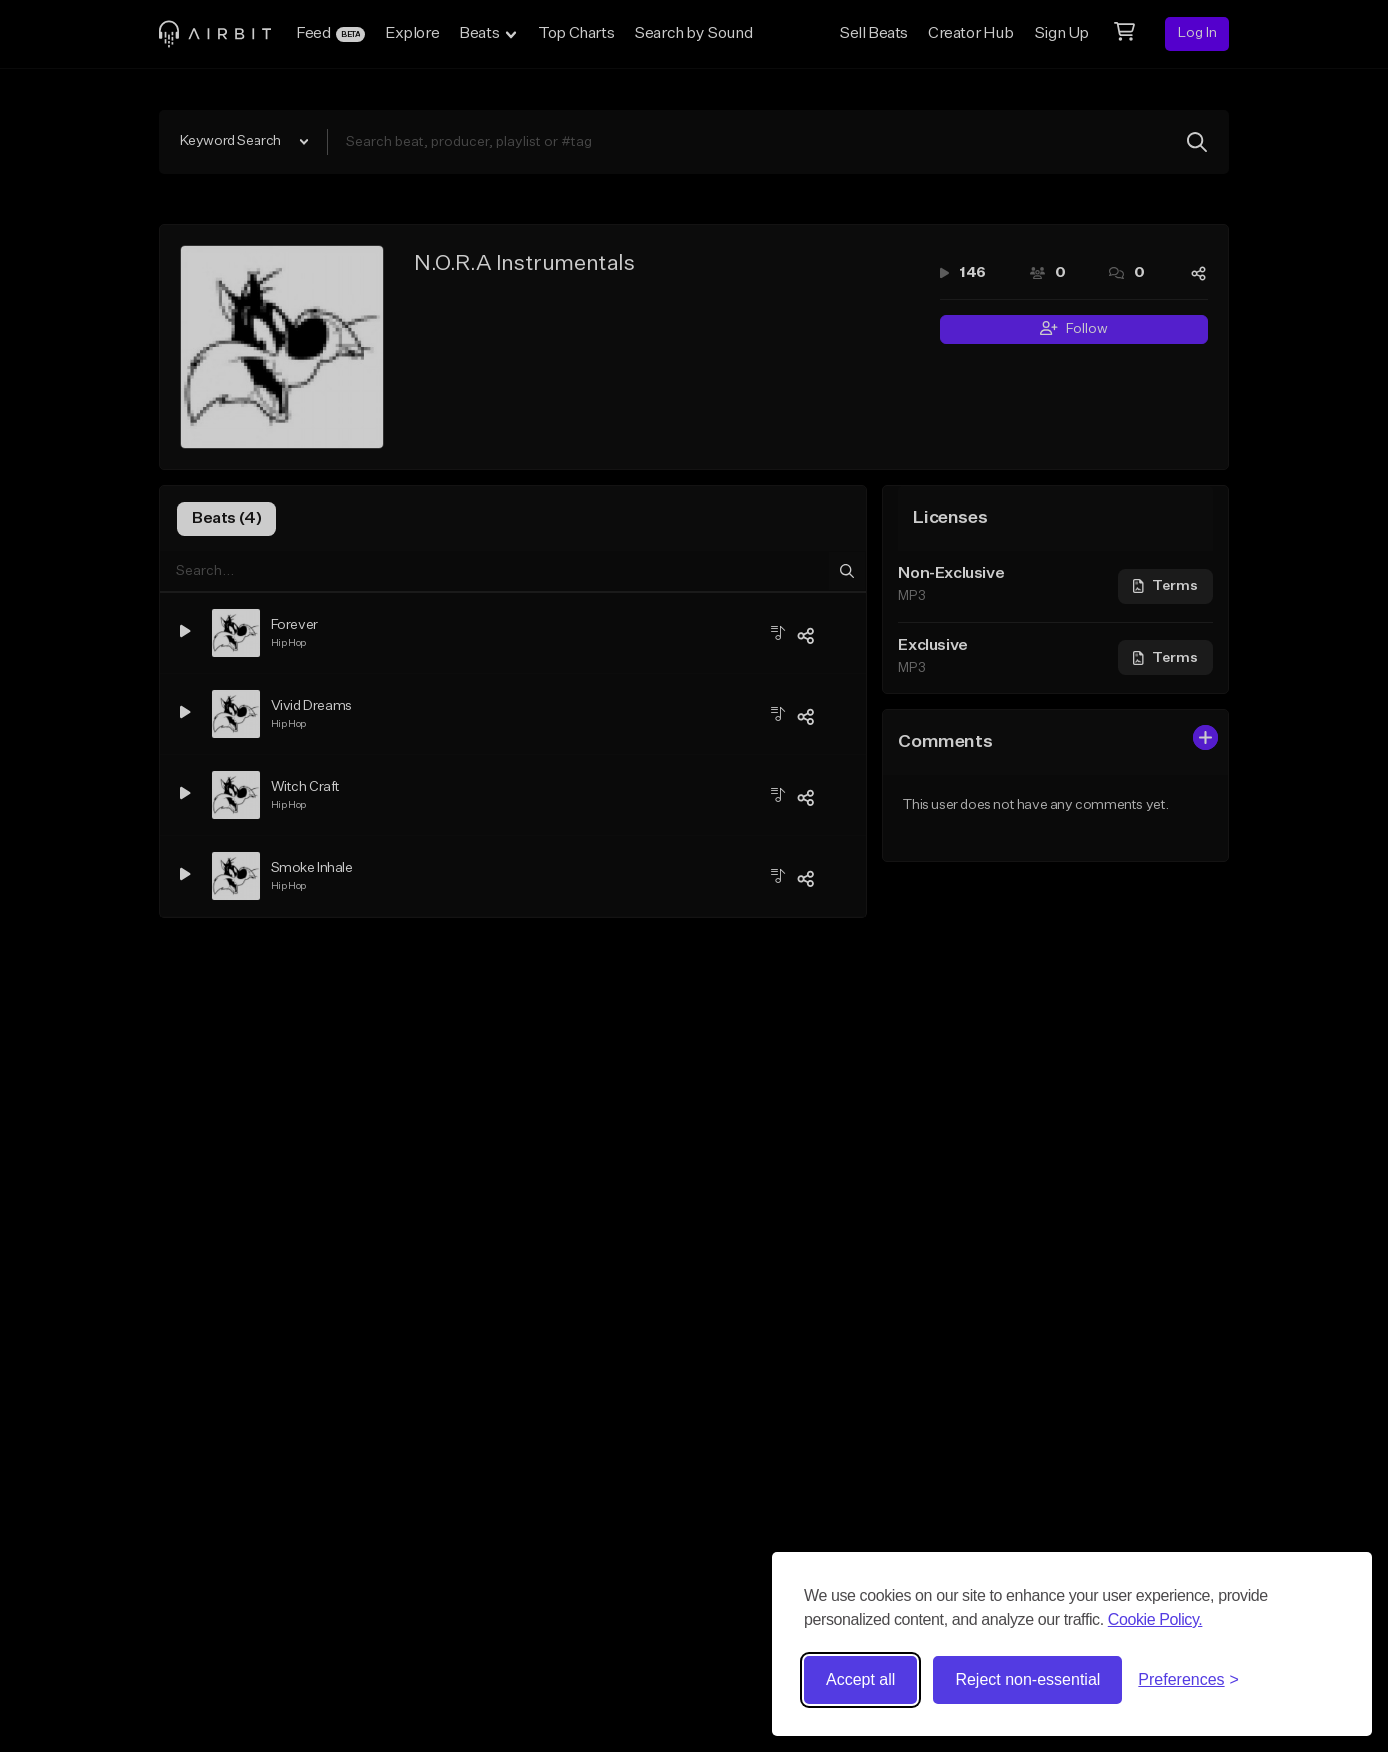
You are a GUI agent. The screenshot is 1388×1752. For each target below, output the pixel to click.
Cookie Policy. (1155, 1619)
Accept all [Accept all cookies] (860, 1679)
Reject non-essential (1027, 1679)
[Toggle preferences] (1188, 1680)
